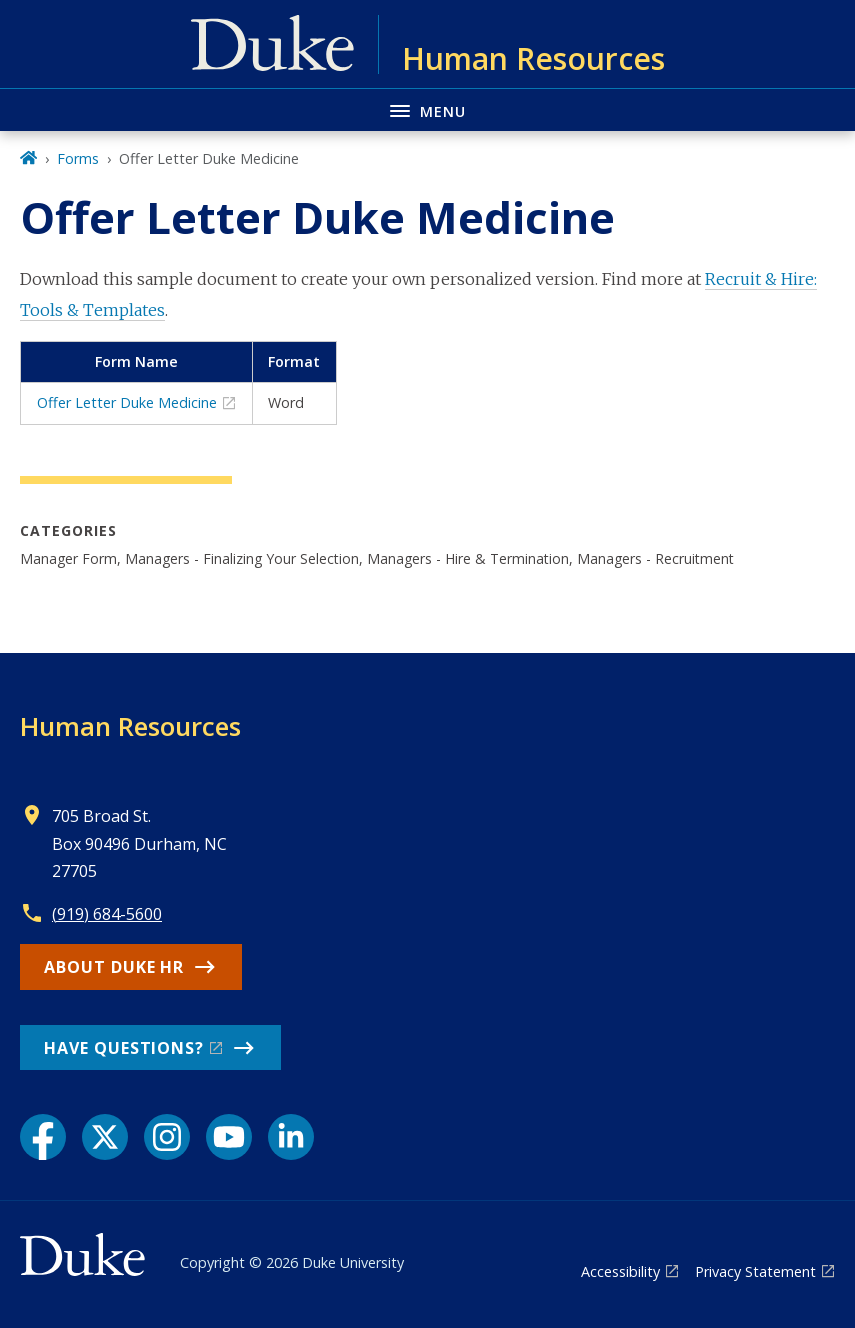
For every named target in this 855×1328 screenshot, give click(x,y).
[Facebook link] (43, 1137)
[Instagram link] (167, 1137)
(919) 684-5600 (107, 914)
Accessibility (620, 1271)
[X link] (105, 1137)
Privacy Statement (755, 1271)
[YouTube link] (229, 1137)
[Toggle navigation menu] (427, 109)
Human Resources (130, 726)
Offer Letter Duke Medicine (127, 402)
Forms (78, 158)
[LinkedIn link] (291, 1137)
